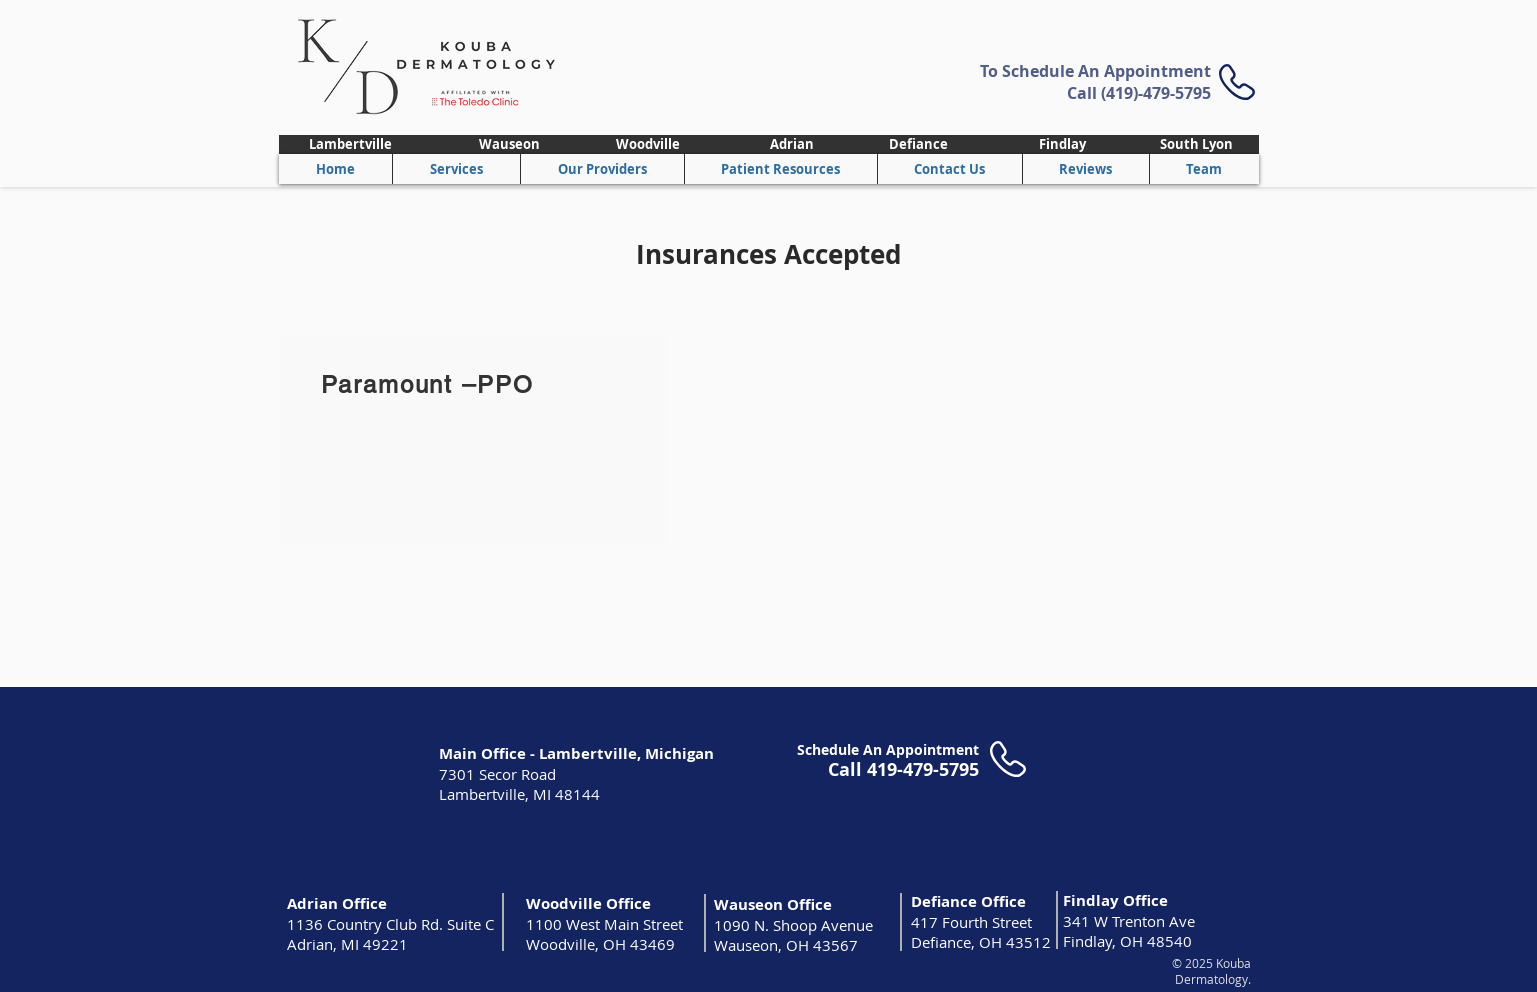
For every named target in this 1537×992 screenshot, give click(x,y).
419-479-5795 (923, 769)
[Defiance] (919, 144)
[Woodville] (648, 144)
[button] (602, 169)
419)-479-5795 (1158, 93)
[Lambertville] (351, 144)
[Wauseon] (510, 144)
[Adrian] (792, 144)
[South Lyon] (1197, 144)
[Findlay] (1063, 144)
